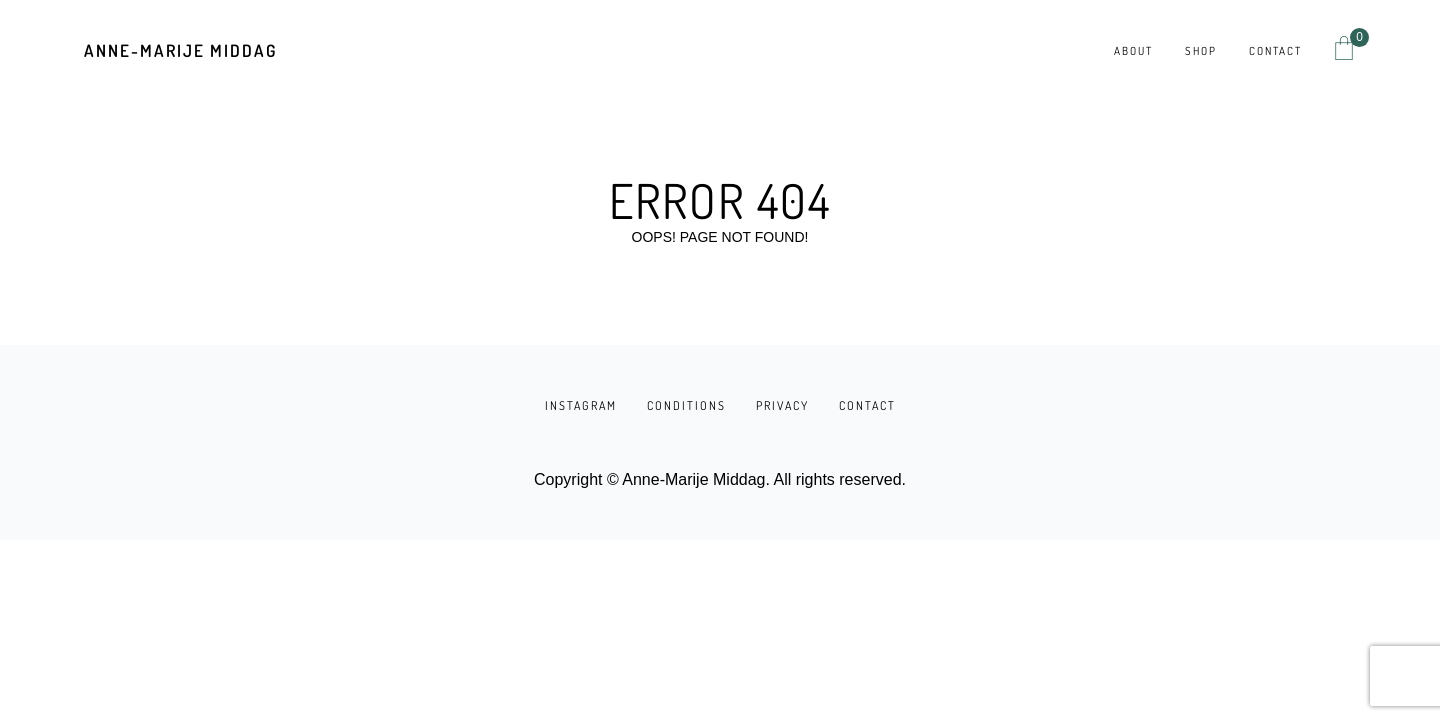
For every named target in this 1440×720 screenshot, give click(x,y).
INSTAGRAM (581, 405)
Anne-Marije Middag (180, 50)
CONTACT (867, 405)
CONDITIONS (686, 405)
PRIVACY (782, 405)
